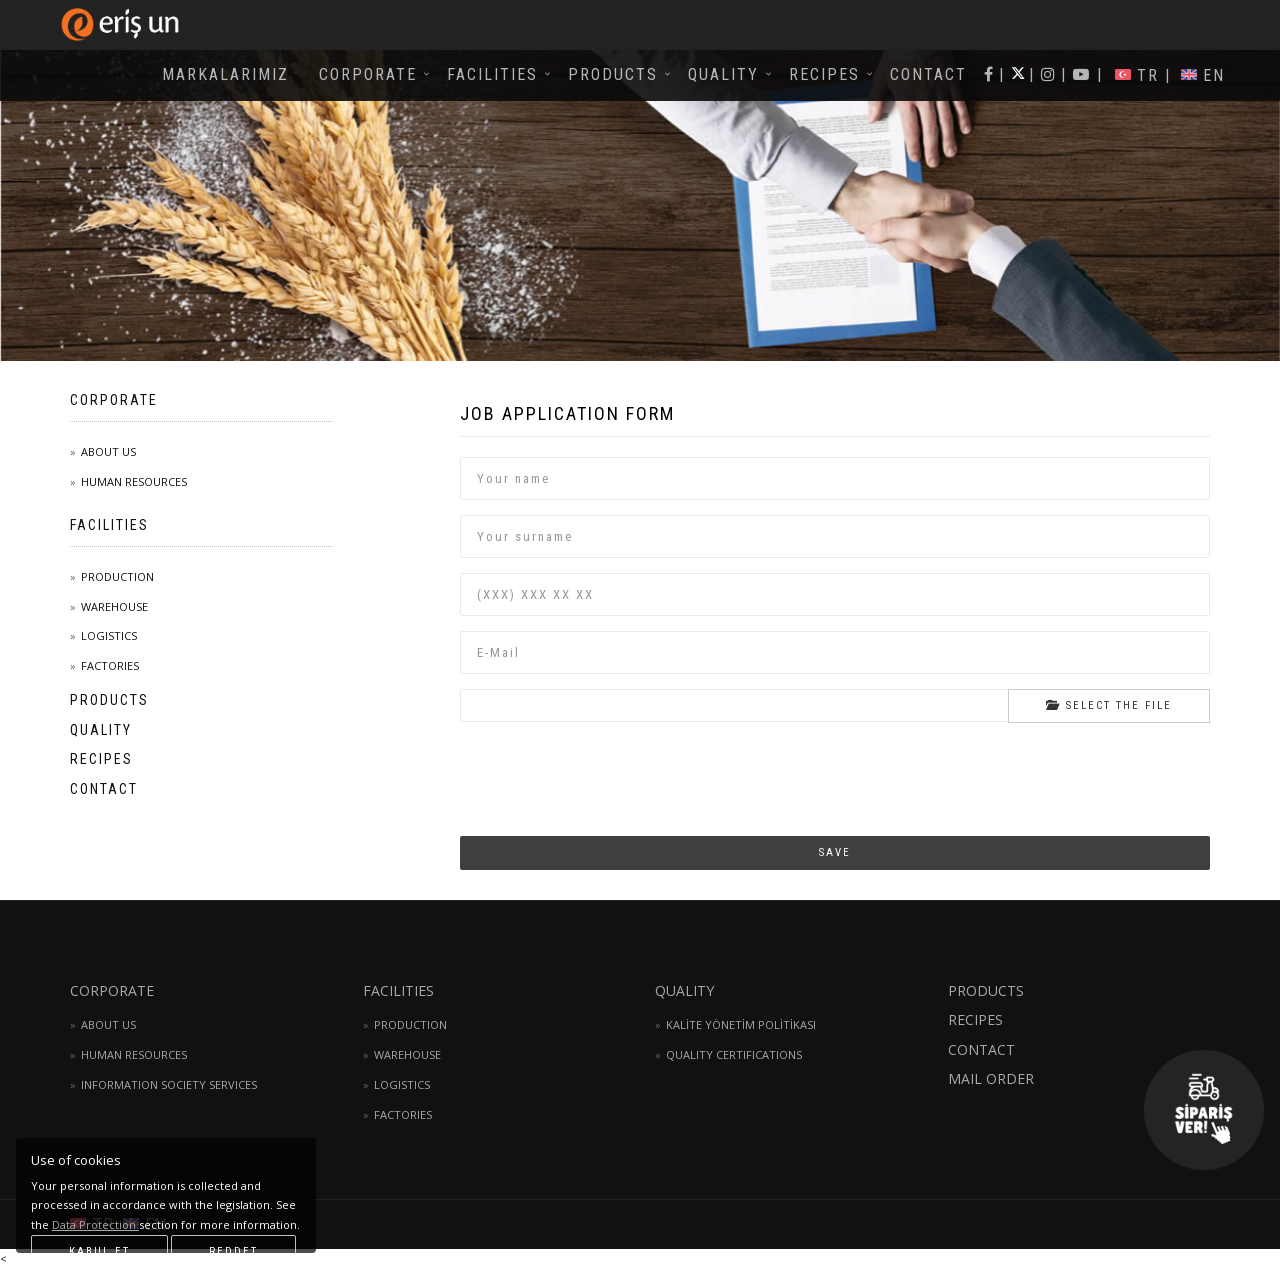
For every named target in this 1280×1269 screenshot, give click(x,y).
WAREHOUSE (114, 606)
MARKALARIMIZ (225, 74)
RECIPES (824, 74)
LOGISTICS (109, 635)
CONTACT (928, 74)
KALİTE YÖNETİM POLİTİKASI (741, 1024)
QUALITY (723, 74)
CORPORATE (368, 74)
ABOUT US (108, 451)
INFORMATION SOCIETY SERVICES (169, 1084)
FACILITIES (492, 74)
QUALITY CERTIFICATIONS (734, 1054)
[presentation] (612, 762)
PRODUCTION (117, 576)
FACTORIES (110, 665)
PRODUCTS (613, 74)
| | (1082, 74)
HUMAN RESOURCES (134, 481)
